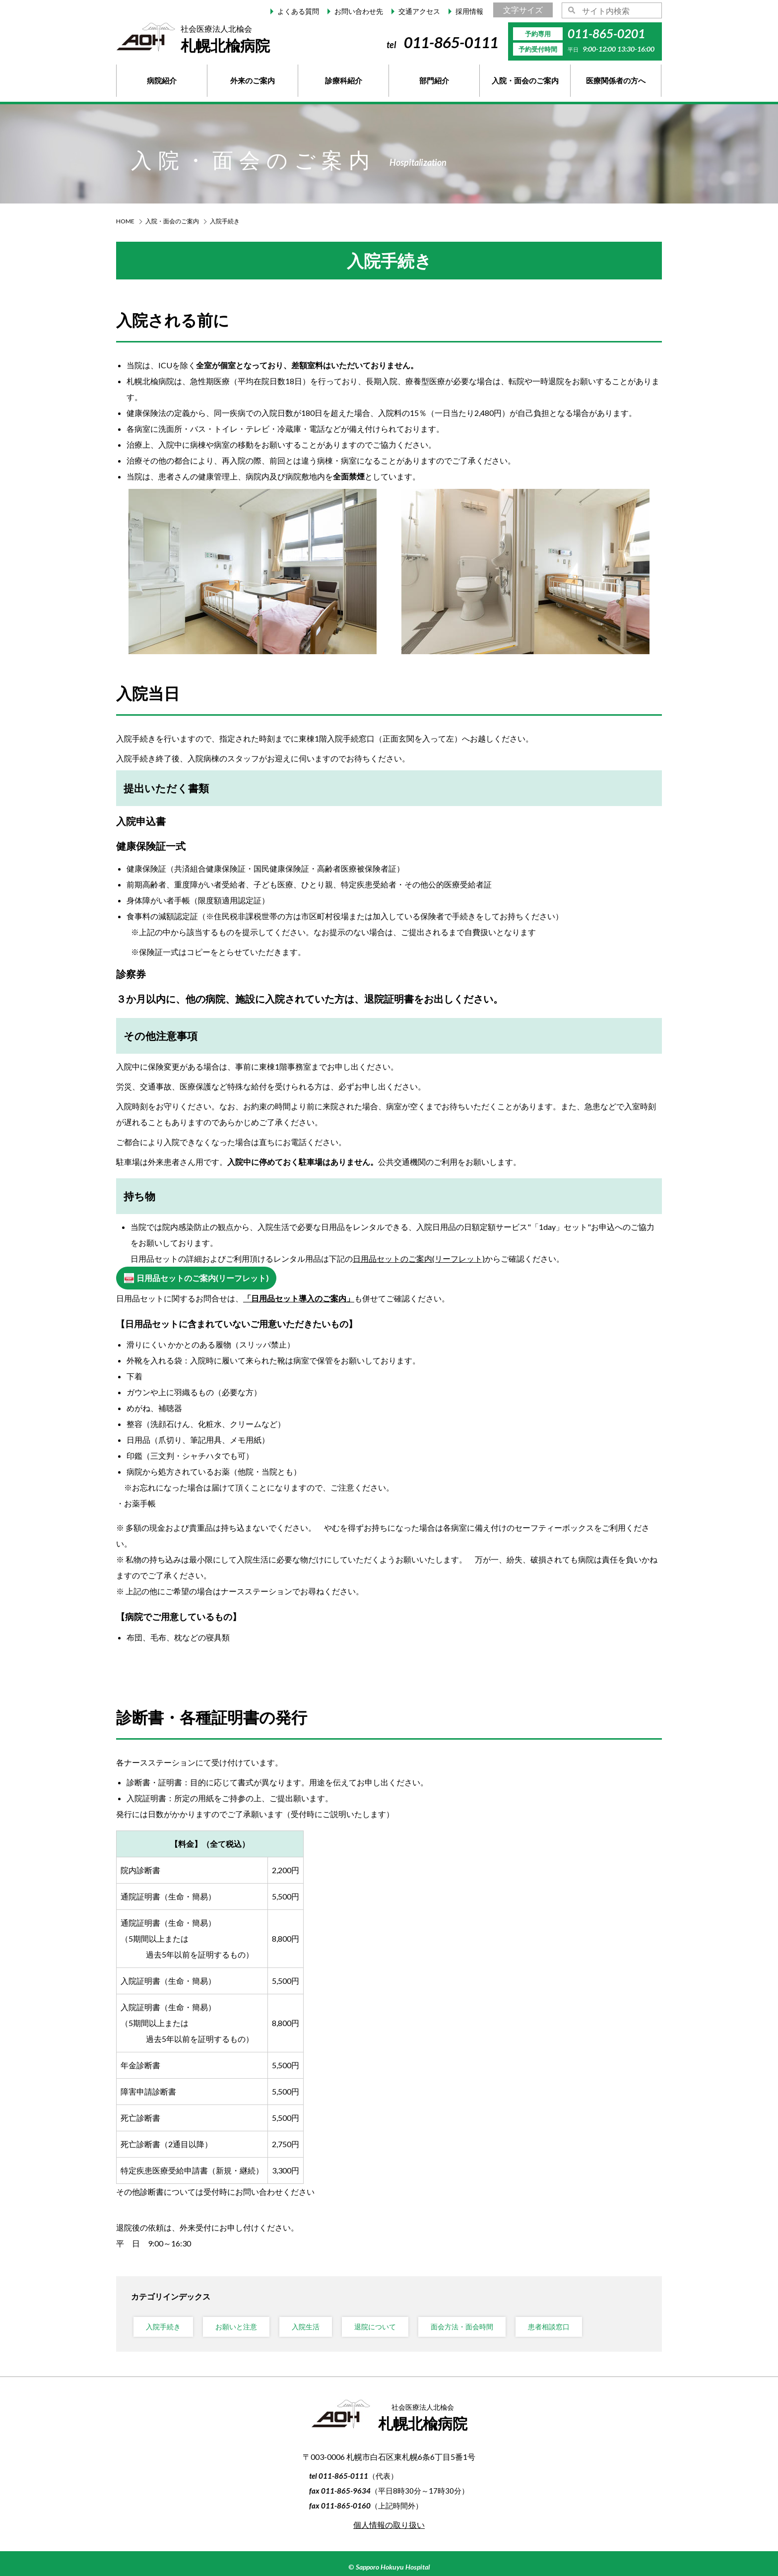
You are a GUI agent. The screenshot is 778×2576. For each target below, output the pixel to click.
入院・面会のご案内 (172, 221)
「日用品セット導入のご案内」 (298, 1298)
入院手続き (163, 2326)
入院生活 (306, 2326)
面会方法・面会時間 (462, 2326)
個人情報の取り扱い (389, 2524)
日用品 (419, 1258)
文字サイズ (523, 9)
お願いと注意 (236, 2326)
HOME (125, 221)
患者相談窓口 (549, 2326)
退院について (375, 2326)
